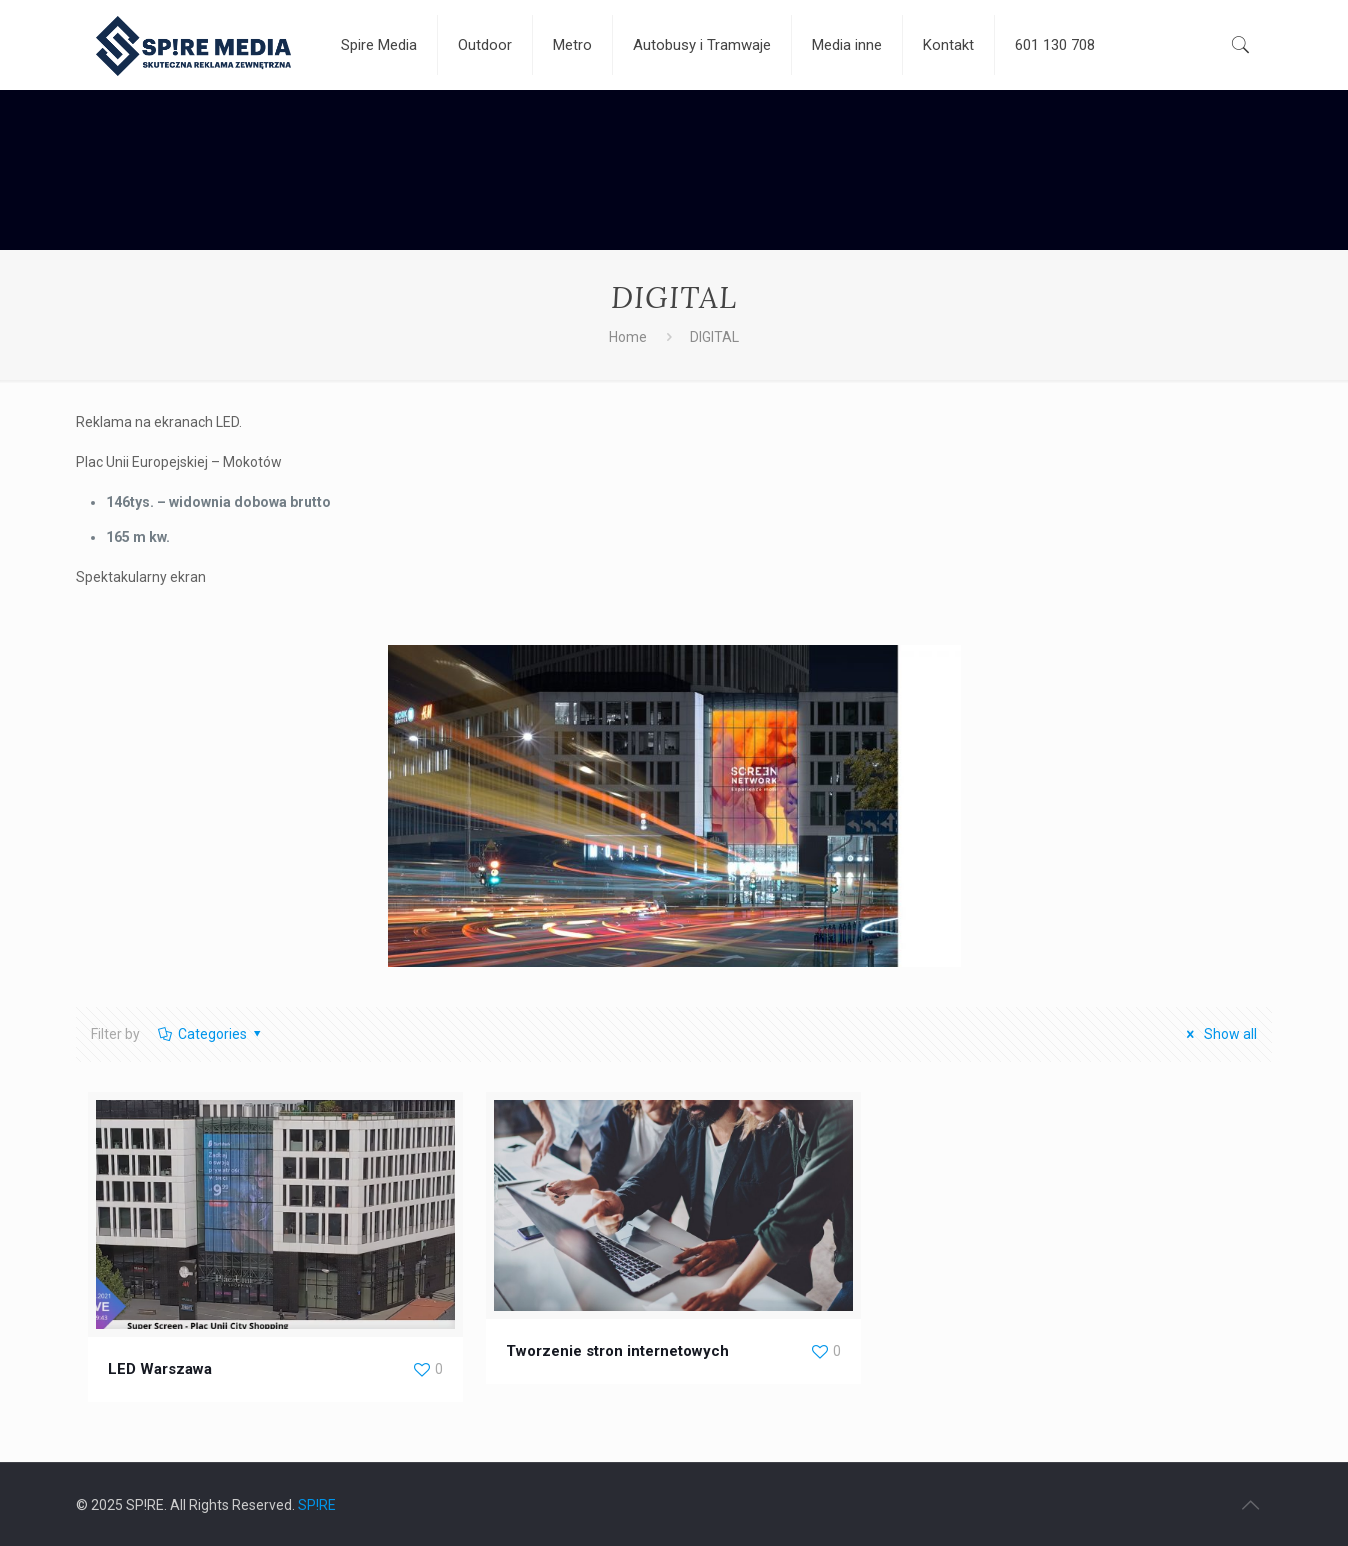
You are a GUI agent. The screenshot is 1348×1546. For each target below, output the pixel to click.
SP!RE (317, 1505)
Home (628, 337)
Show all (1219, 1034)
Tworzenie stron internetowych (617, 1351)
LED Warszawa (160, 1369)
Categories (210, 1034)
